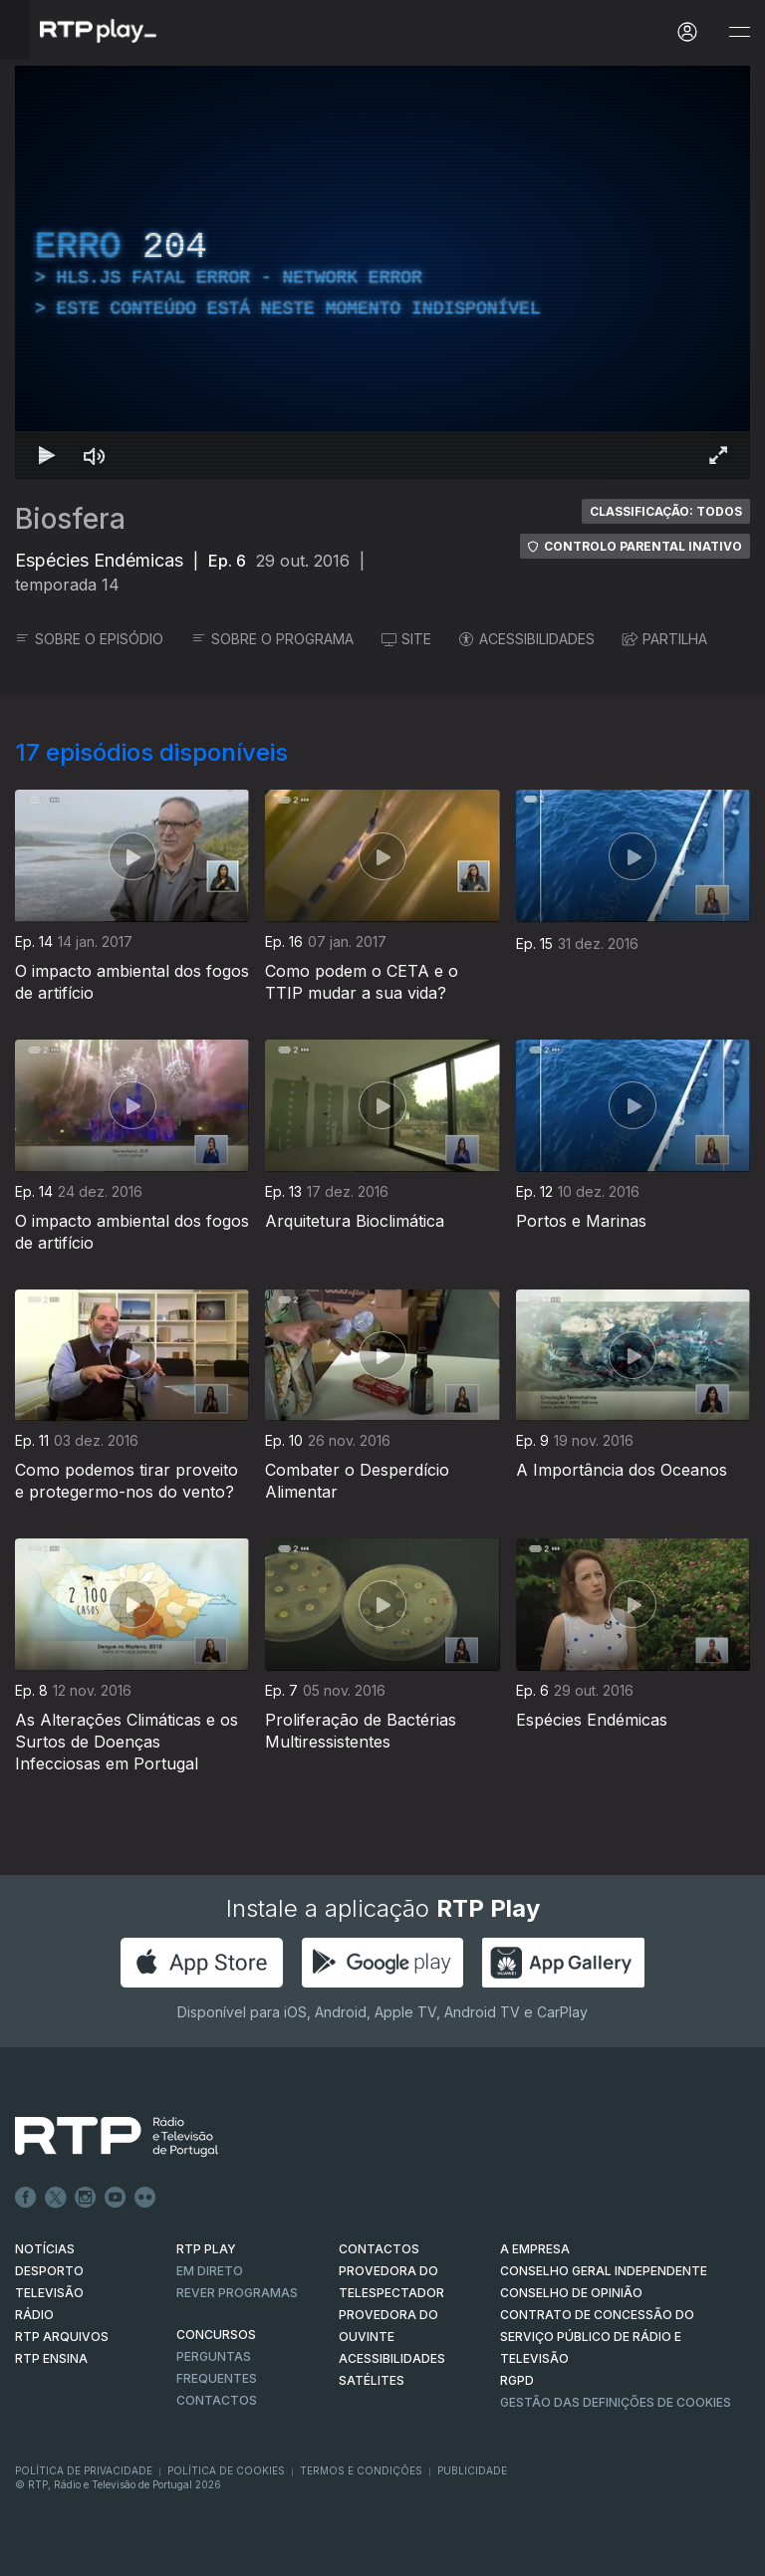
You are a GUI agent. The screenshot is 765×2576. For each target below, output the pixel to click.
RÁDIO (34, 2314)
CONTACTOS (379, 2248)
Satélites (371, 2380)
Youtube (116, 2198)
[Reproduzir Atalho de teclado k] (47, 455)
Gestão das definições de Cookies (615, 2402)
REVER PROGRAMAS (237, 2292)
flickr (145, 2198)
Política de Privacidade (83, 2470)
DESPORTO (49, 2270)
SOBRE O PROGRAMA (272, 638)
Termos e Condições (361, 2470)
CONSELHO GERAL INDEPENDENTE (603, 2270)
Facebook (26, 2198)
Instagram (86, 2198)
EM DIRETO (209, 2270)
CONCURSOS (216, 2334)
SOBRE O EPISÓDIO (89, 638)
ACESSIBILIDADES (527, 638)
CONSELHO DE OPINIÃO (571, 2292)
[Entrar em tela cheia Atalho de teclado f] (718, 455)
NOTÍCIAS (45, 2248)
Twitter (56, 2198)
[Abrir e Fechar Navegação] (739, 32)
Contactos (216, 2400)
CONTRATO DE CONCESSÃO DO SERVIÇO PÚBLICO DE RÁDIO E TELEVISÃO (597, 2336)
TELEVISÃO (49, 2292)
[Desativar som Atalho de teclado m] (95, 455)
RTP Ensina (51, 2358)
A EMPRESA (535, 2248)
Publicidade (472, 2470)
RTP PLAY (206, 2248)
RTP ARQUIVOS (62, 2336)
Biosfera (70, 519)
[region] (382, 272)
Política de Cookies (226, 2470)
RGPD (517, 2380)
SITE (406, 638)
